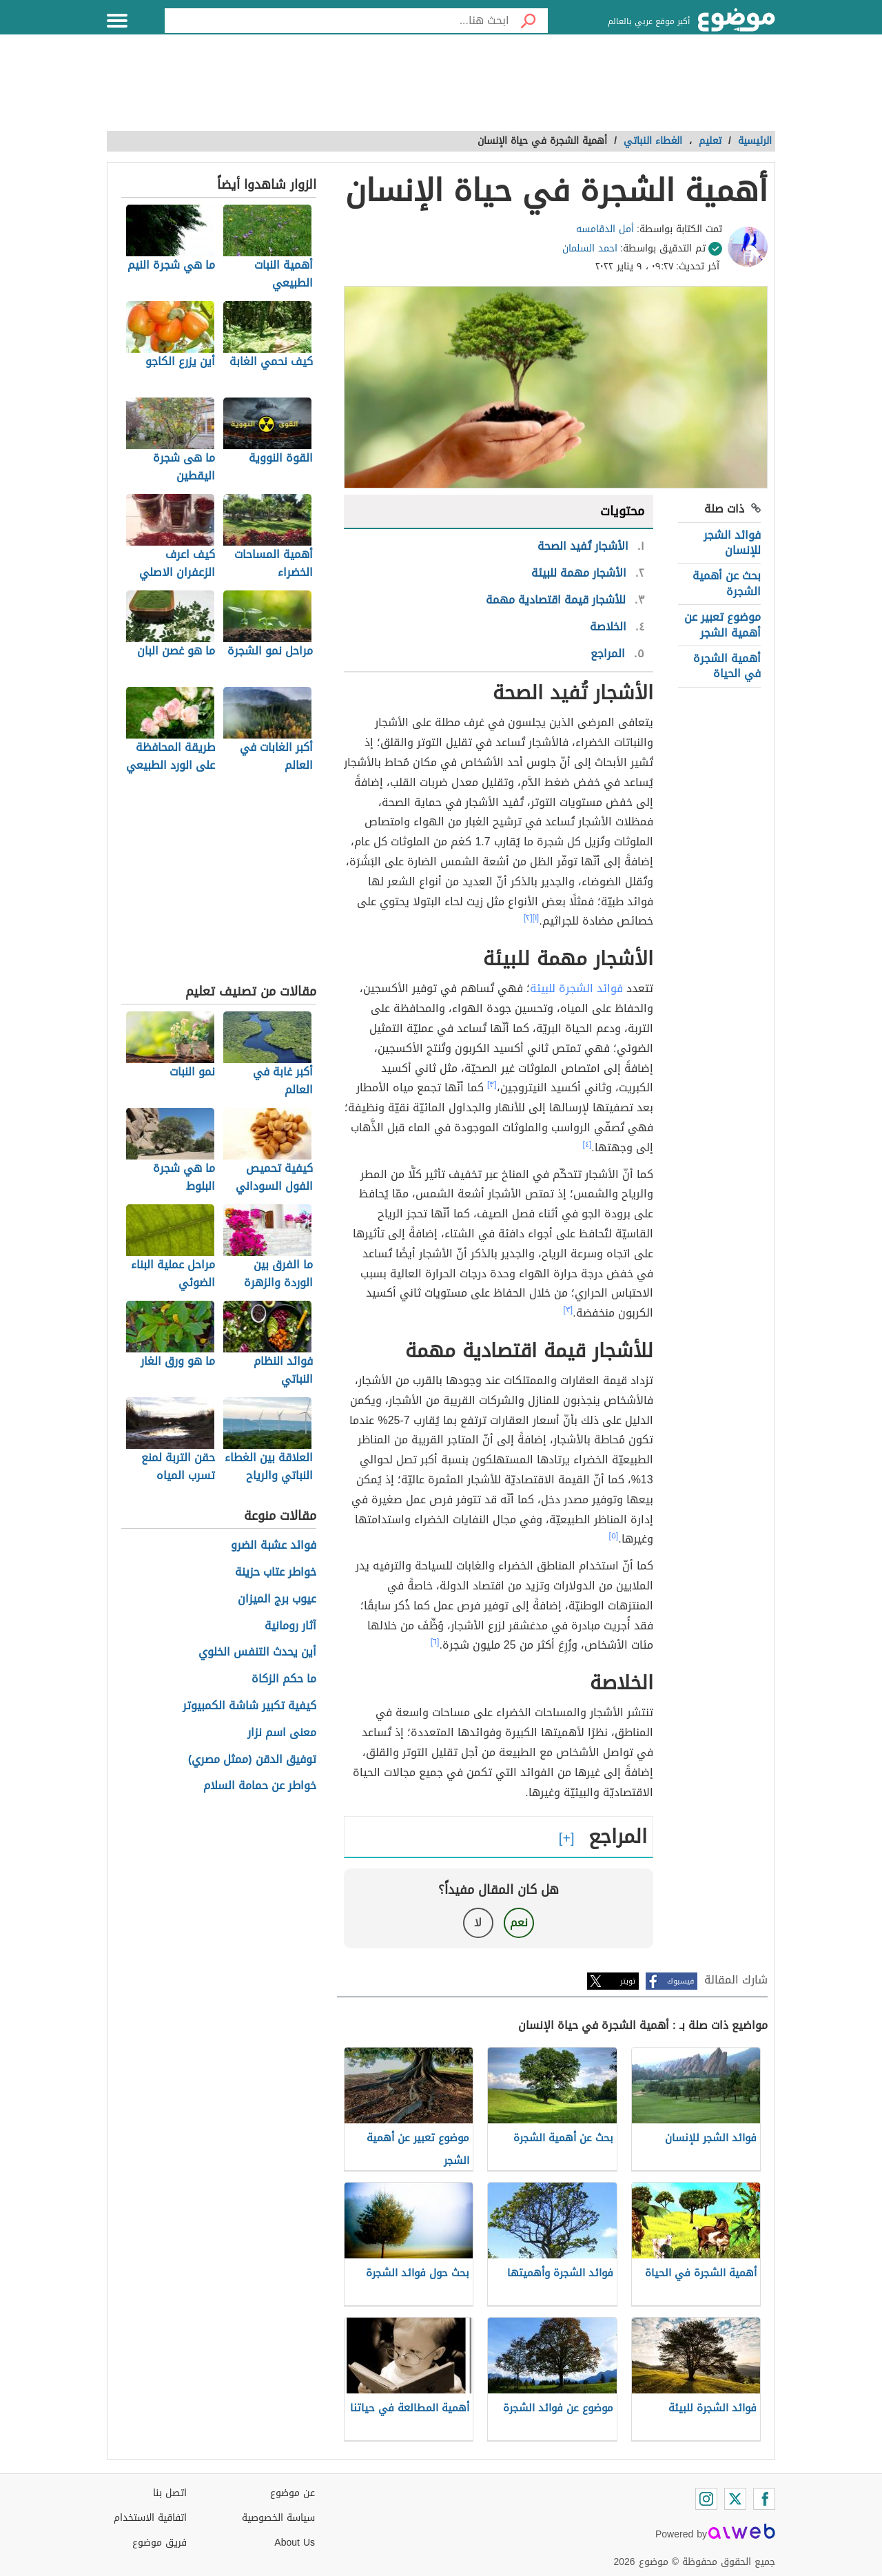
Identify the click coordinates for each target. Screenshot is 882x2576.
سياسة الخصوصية (278, 2517)
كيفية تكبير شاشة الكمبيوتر (249, 1706)
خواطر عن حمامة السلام (259, 1786)
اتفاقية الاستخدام (150, 2517)
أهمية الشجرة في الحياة (727, 666)
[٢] (528, 917)
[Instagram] (706, 2499)
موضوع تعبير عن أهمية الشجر (722, 624)
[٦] (435, 1641)
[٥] (614, 1535)
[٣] (492, 1084)
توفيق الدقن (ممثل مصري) (252, 1760)
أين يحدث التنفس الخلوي (257, 1652)
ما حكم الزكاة (284, 1679)
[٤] (587, 1144)
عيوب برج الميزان (277, 1599)
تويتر (627, 1981)
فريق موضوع (159, 2542)
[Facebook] (764, 2499)
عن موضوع (292, 2493)
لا (478, 1922)
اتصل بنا (170, 2493)
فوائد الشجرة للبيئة (576, 988)
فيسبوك (680, 1981)
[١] (536, 917)
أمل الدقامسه (605, 229)
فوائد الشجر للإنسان (732, 542)
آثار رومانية (290, 1626)
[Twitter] (735, 2499)
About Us (294, 2542)
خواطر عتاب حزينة (275, 1573)
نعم (519, 1922)
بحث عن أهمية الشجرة (727, 583)
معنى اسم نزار (281, 1733)
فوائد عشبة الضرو (273, 1546)
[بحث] (528, 20)
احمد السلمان (589, 248)
